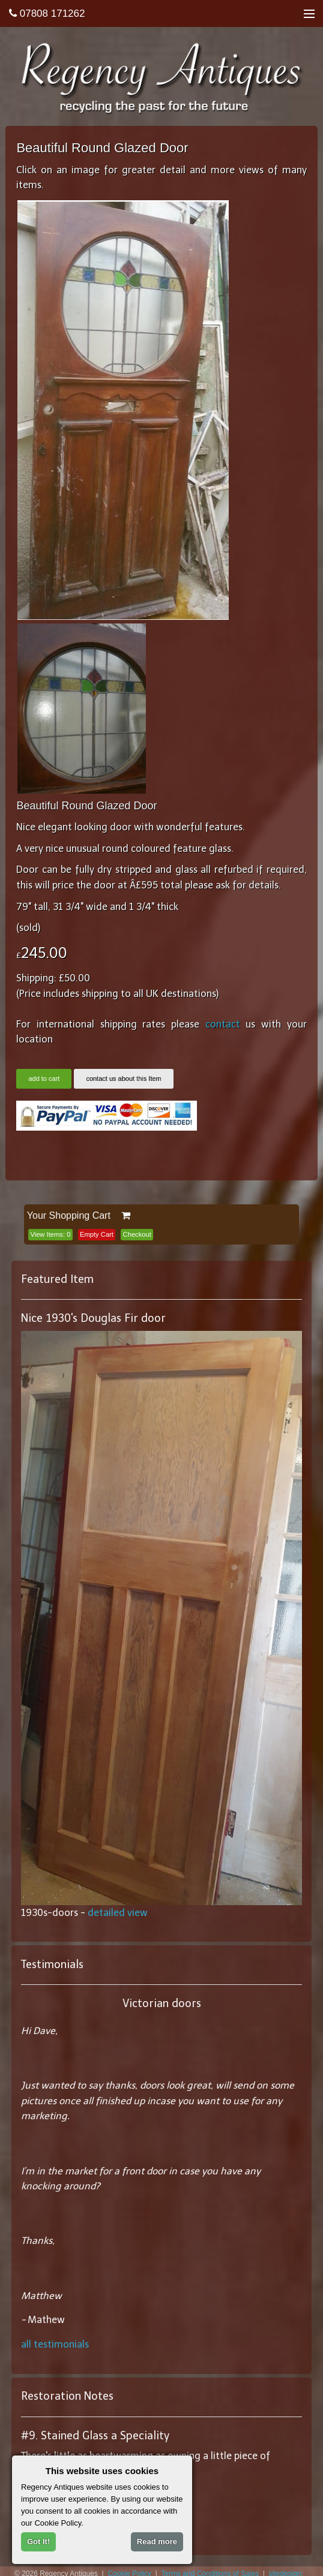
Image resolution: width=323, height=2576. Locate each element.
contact (222, 1024)
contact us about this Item (123, 1078)
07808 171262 (47, 13)
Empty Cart (96, 1234)
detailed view (118, 1912)
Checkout (137, 1234)
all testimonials (55, 2344)
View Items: (50, 1234)
